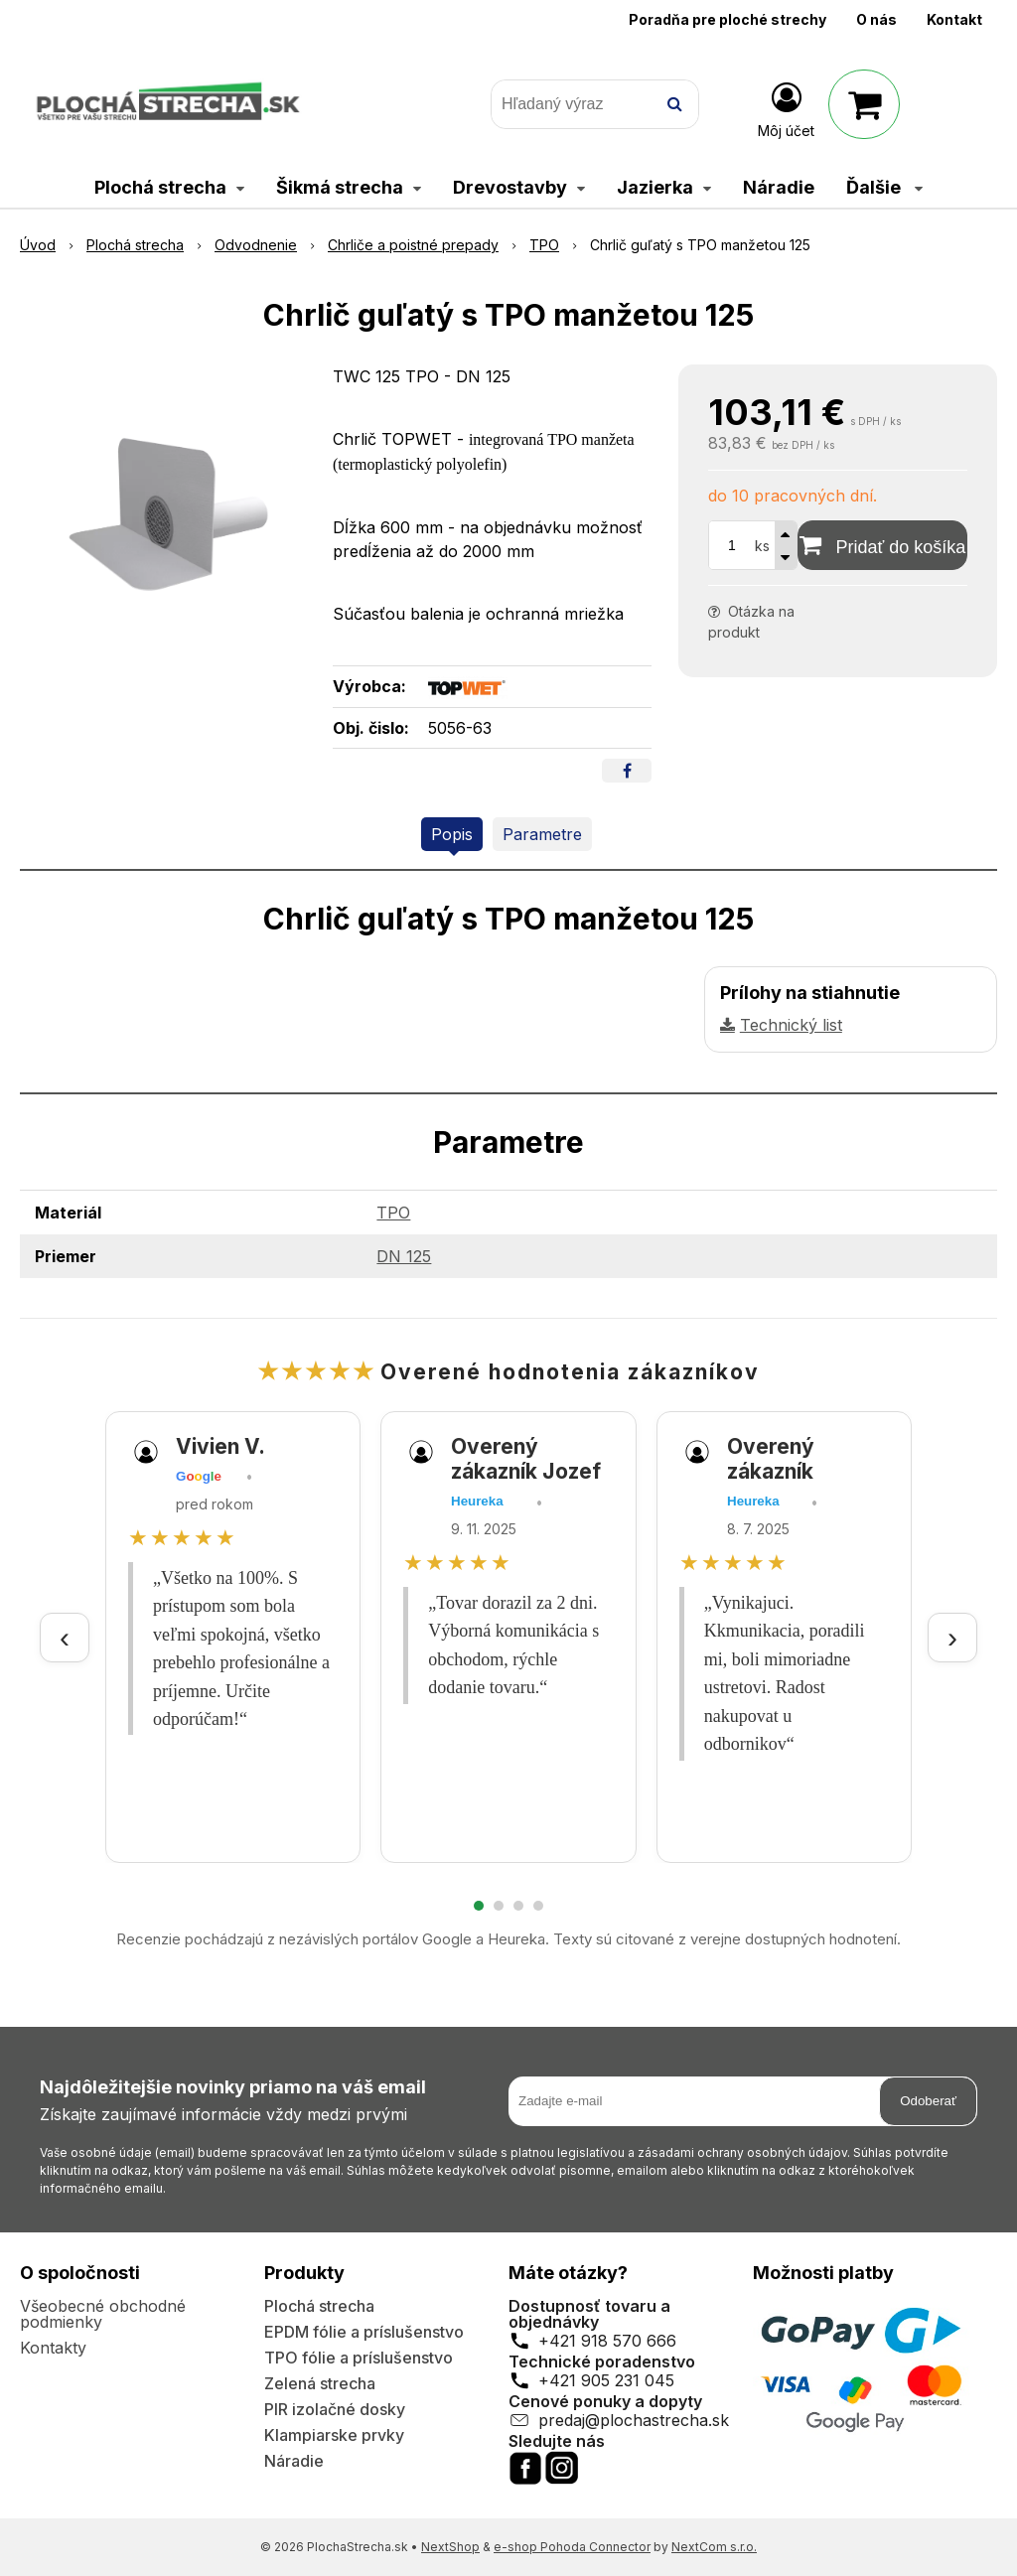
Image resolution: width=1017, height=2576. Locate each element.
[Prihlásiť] (786, 108)
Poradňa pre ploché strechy (727, 19)
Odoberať (928, 2100)
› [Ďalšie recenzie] (952, 1637)
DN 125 (403, 1256)
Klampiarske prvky (334, 2435)
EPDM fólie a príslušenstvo (364, 2332)
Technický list (791, 1025)
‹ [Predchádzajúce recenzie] (65, 1637)
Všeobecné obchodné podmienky (103, 2314)
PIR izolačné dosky (334, 2409)
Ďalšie (884, 187)
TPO (393, 1212)
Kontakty (53, 2348)
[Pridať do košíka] (882, 545)
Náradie (294, 2461)
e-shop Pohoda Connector (572, 2546)
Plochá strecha (319, 2306)
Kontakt (954, 19)
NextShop (450, 2546)
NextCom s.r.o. (714, 2546)
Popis (452, 834)
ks (762, 545)
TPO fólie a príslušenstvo (358, 2357)
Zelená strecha (319, 2383)
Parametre (542, 834)
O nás (876, 19)
